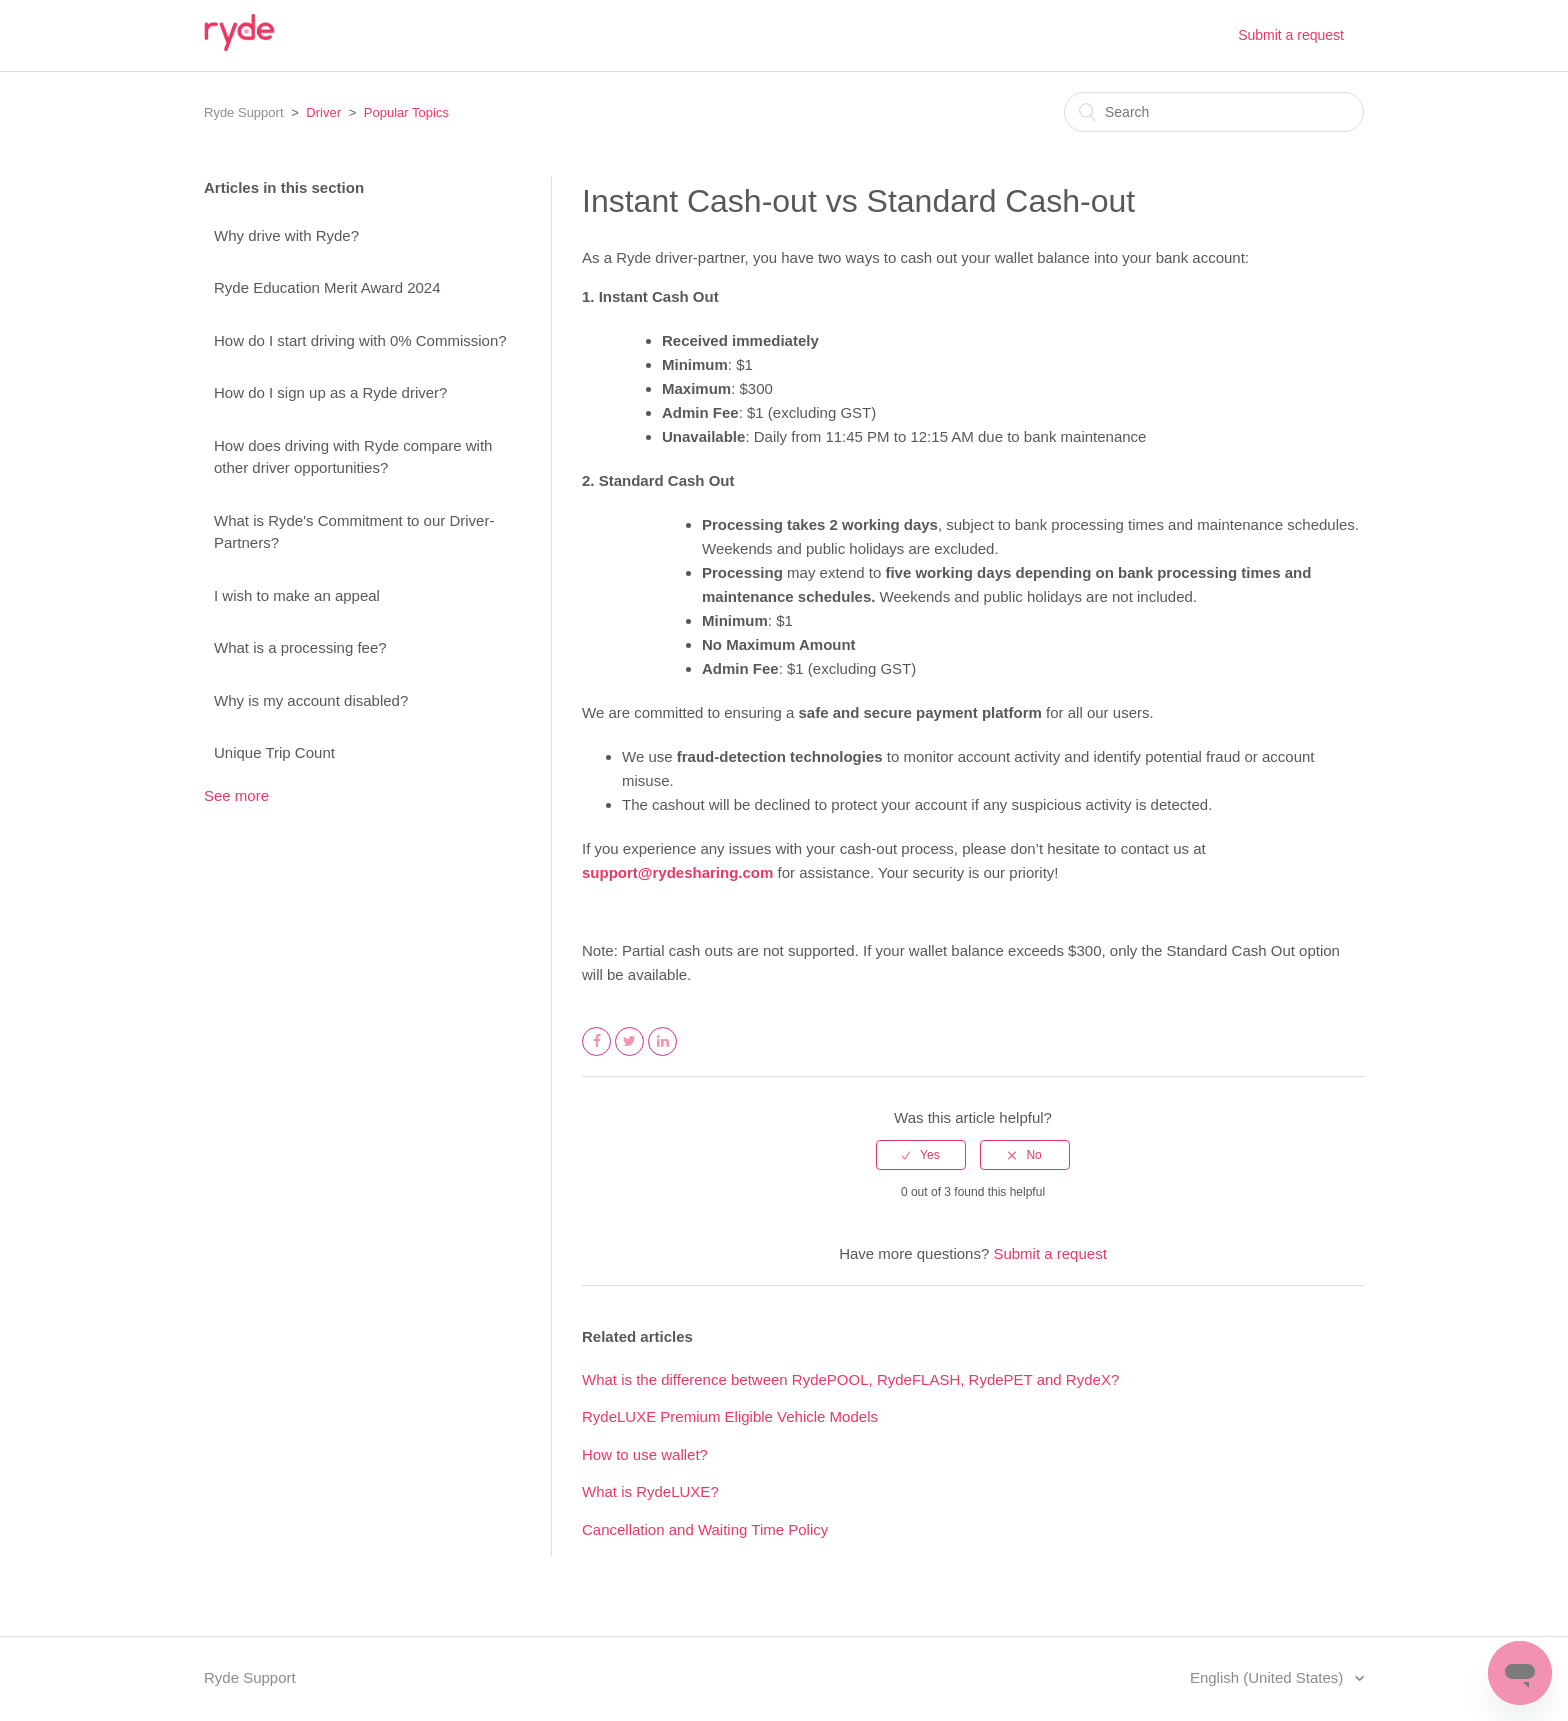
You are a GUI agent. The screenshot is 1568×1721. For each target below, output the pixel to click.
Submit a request (1291, 35)
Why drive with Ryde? (286, 235)
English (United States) (1269, 1677)
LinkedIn (663, 1055)
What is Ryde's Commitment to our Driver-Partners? (354, 532)
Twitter (630, 1055)
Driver (323, 112)
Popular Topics (406, 112)
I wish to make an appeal (297, 595)
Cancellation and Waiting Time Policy (705, 1529)
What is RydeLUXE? (650, 1491)
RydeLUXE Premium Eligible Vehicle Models (730, 1416)
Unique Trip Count (274, 752)
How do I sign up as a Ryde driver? (330, 392)
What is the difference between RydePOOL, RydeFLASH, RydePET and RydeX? (850, 1379)
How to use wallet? (645, 1454)
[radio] (921, 1155)
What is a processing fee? (300, 647)
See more (236, 795)
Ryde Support (244, 112)
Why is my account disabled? (311, 700)
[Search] (1214, 112)
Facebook (597, 1055)
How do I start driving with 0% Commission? (360, 340)
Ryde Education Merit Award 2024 (327, 287)
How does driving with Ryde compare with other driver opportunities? (353, 457)
